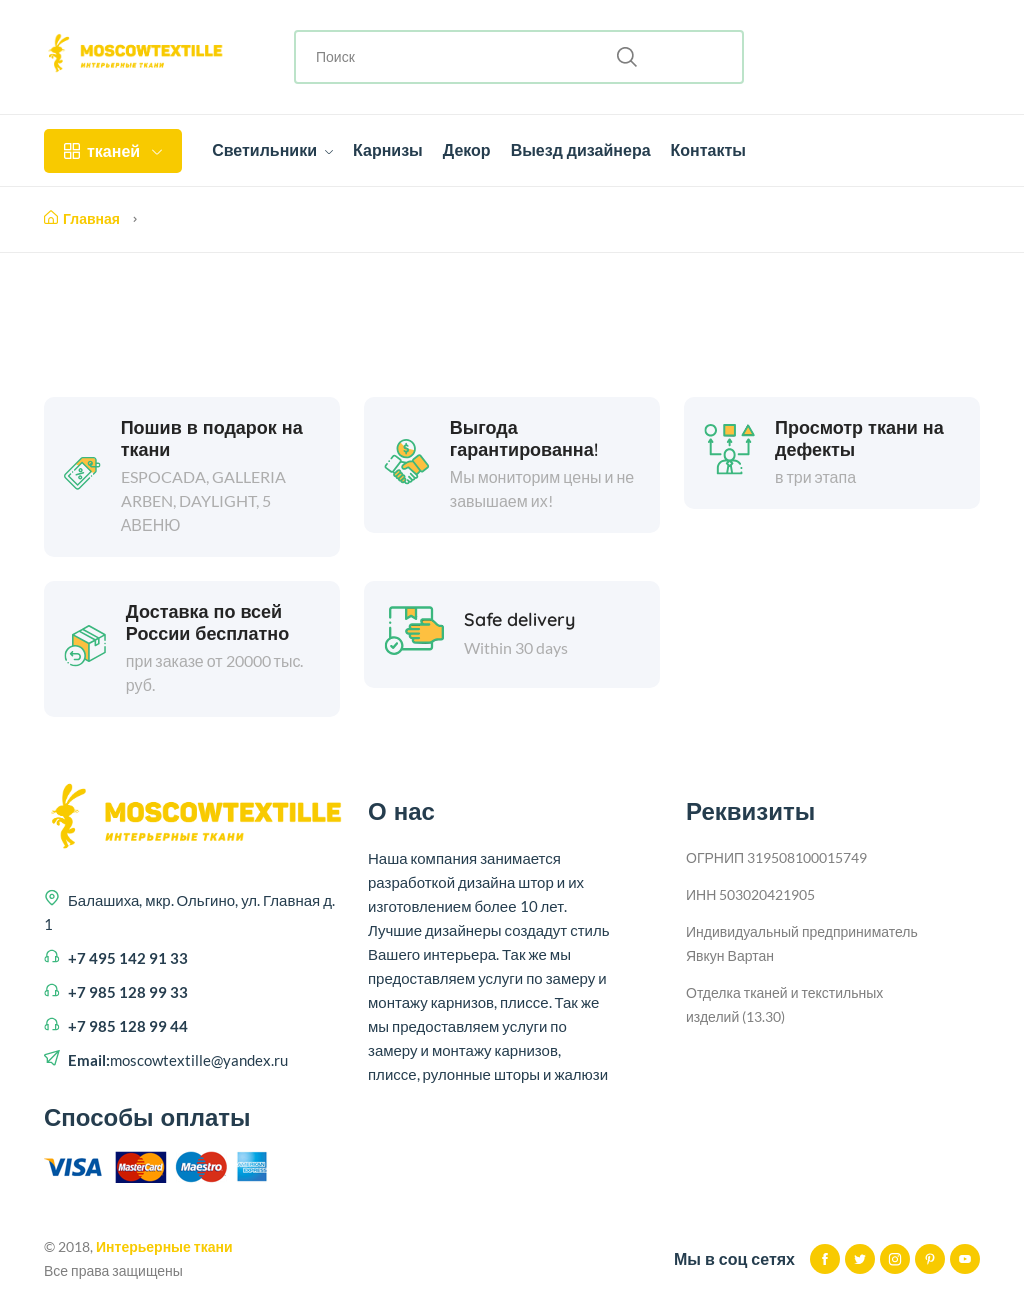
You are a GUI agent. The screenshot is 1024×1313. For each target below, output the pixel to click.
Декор (467, 150)
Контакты (708, 150)
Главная (82, 219)
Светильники (272, 150)
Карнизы (388, 150)
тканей (113, 151)
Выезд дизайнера (581, 150)
